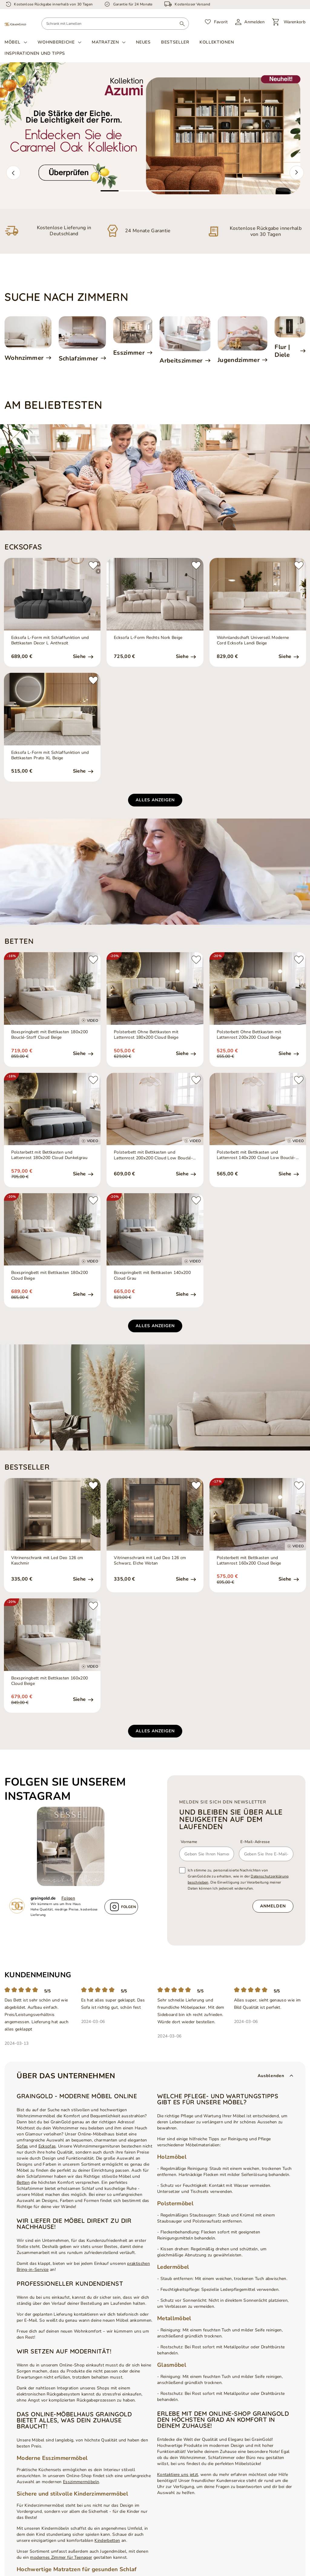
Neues (143, 42)
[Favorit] (216, 22)
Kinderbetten (107, 2540)
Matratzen (105, 42)
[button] (13, 172)
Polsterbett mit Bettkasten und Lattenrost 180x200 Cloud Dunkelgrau (49, 1155)
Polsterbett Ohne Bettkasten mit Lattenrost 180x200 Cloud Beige (146, 1034)
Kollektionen (217, 42)
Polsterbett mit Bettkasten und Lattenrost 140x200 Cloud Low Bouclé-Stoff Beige (256, 1155)
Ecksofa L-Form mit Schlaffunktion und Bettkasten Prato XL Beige (50, 755)
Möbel (13, 42)
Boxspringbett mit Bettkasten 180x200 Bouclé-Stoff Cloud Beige (49, 1034)
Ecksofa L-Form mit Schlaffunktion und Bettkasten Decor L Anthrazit (50, 640)
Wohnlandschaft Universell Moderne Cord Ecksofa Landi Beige (253, 640)
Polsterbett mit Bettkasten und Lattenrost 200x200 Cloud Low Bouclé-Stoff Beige (153, 1155)
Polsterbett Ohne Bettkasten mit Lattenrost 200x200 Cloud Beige (249, 1034)
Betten (23, 2182)
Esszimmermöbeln (81, 2482)
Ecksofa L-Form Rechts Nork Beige (148, 637)
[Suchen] (182, 24)
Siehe (80, 656)
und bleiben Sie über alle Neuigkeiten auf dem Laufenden (231, 1819)
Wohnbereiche (56, 42)
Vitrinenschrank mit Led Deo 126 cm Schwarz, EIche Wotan (150, 1560)
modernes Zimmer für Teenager (61, 2557)
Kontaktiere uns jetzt (177, 2474)
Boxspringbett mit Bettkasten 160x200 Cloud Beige (49, 1681)
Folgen (68, 1898)
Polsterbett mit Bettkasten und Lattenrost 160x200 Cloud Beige (249, 1560)
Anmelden (273, 1906)
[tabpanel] (155, 135)
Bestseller (175, 42)
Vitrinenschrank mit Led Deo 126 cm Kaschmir (47, 1560)
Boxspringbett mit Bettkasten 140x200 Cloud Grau (152, 1275)
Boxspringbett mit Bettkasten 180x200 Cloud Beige (49, 1275)
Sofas (22, 2146)
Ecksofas (47, 2146)
